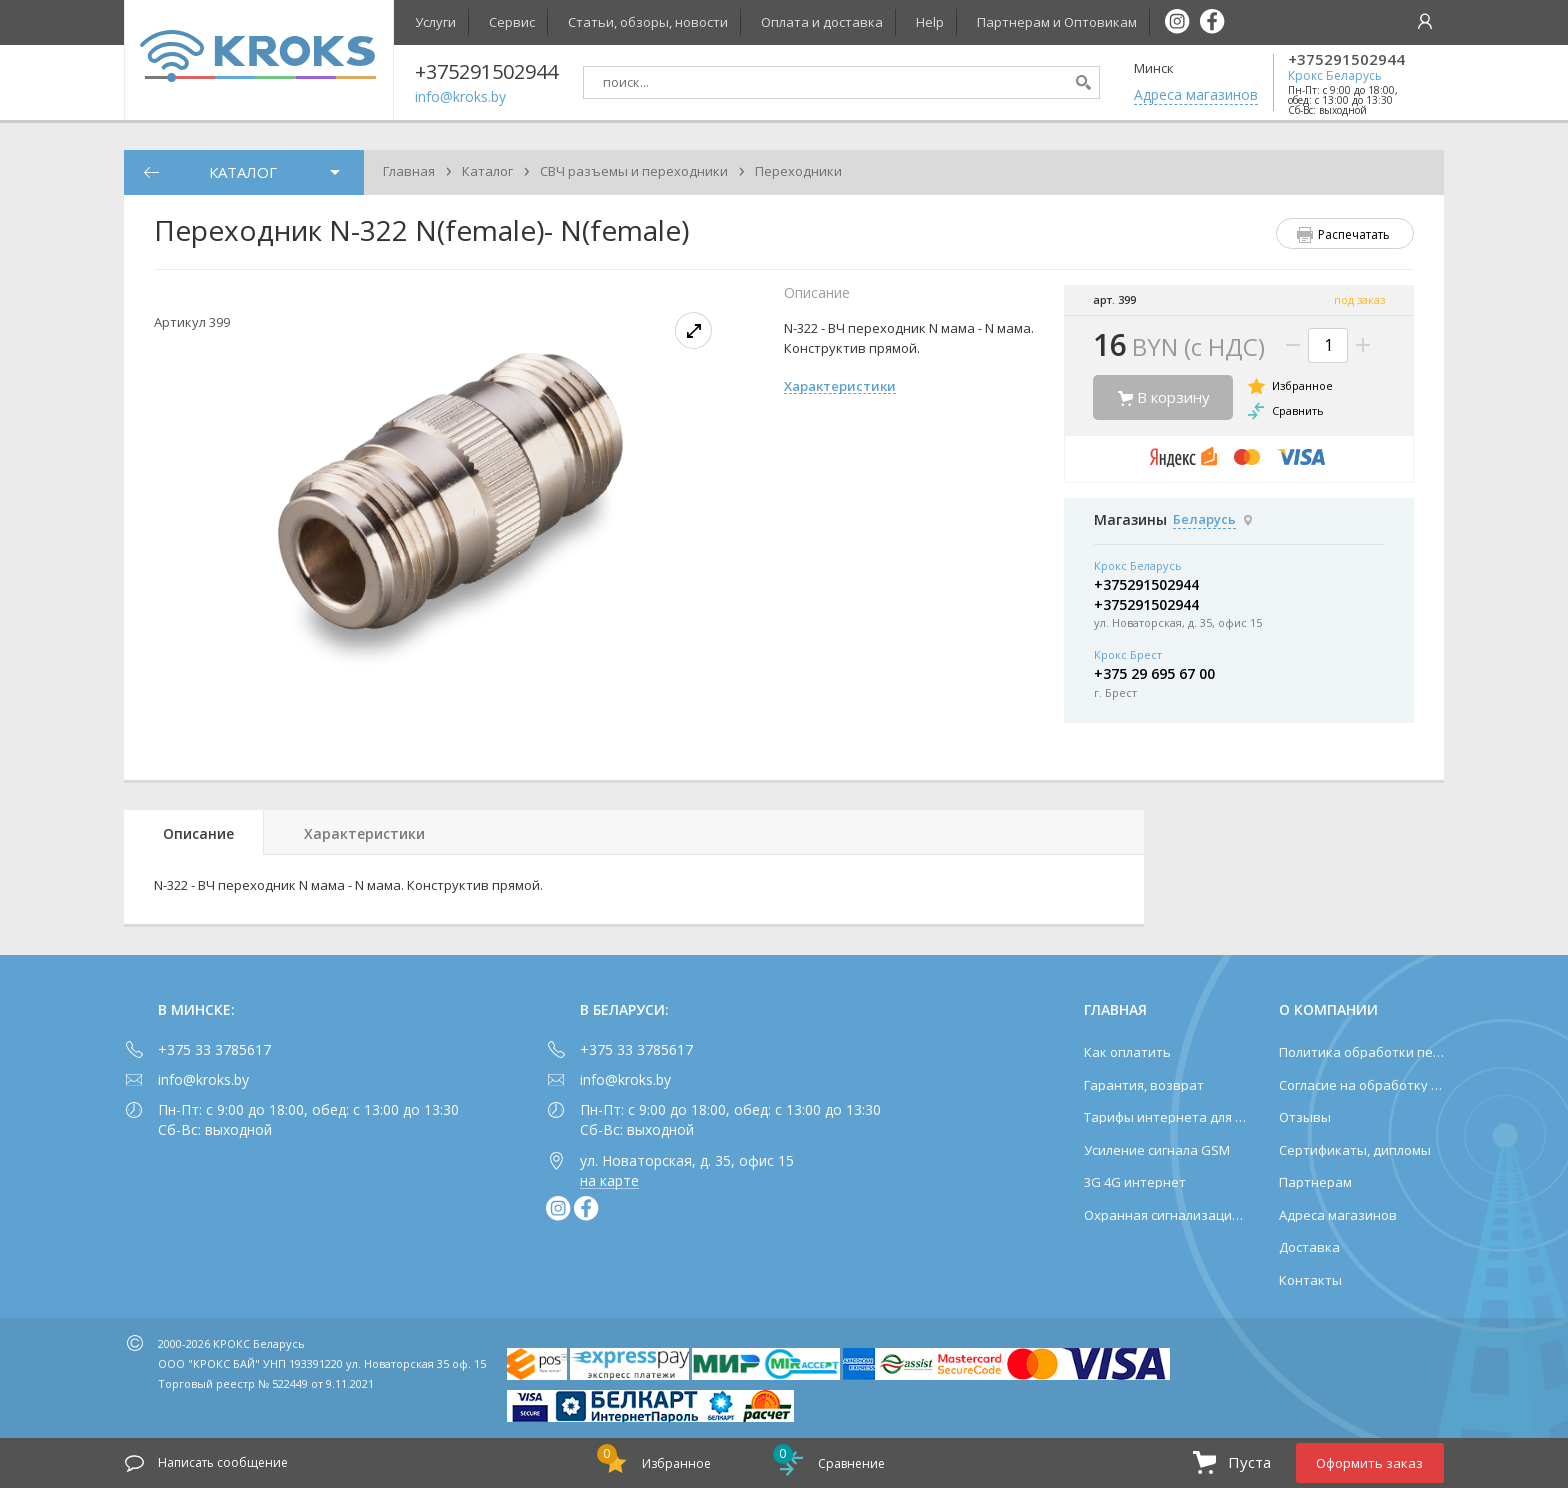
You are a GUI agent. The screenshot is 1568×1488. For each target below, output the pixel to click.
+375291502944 (1346, 59)
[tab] (194, 832)
